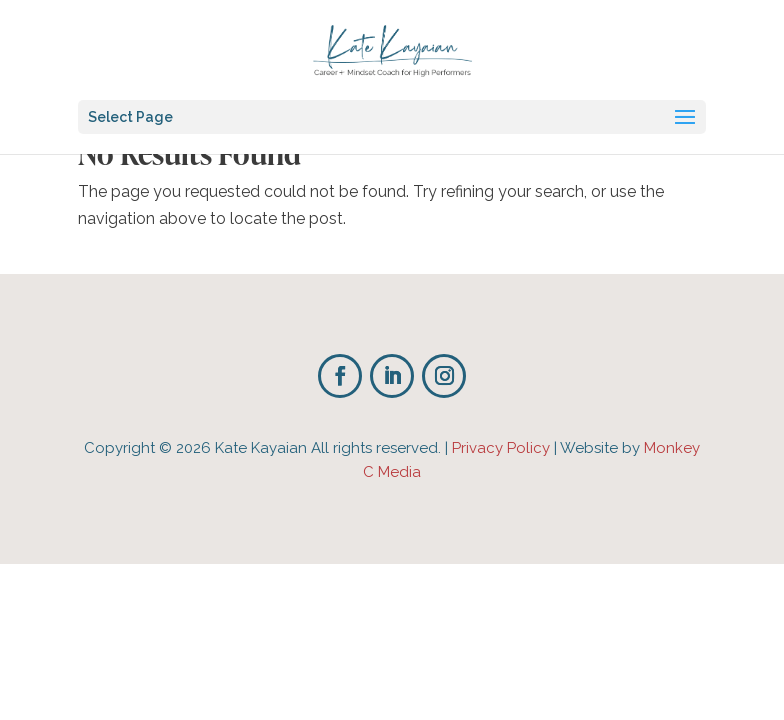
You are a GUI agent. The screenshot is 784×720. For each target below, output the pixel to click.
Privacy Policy (501, 448)
